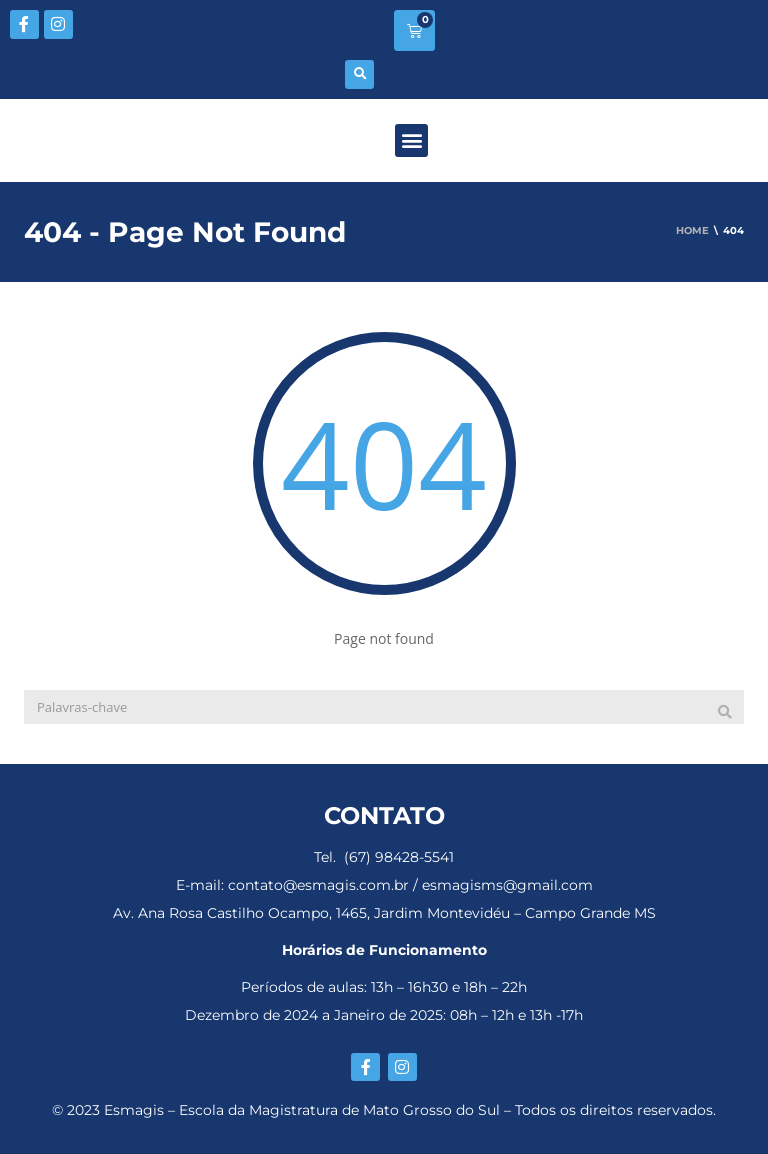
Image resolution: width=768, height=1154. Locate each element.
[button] (359, 74)
